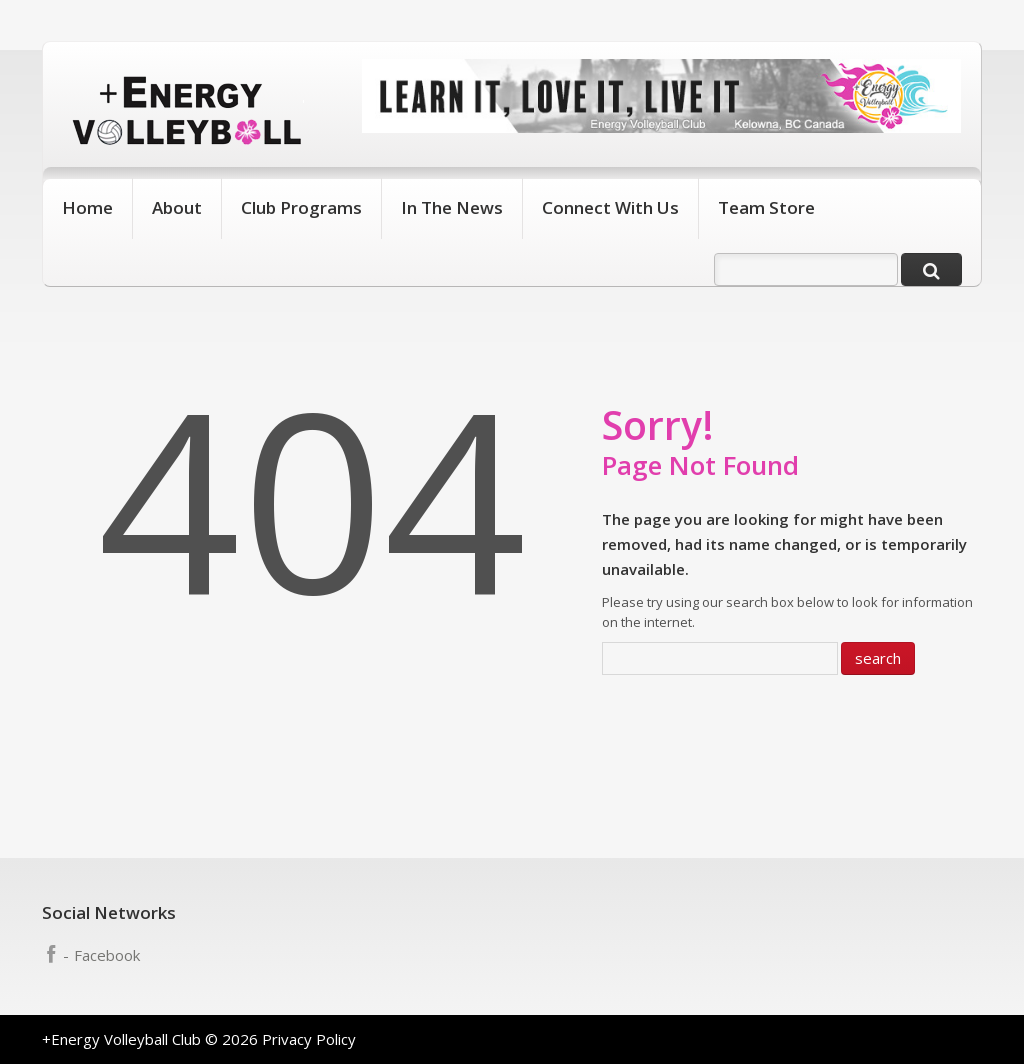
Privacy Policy (309, 1039)
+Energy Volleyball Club (121, 1039)
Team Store (766, 207)
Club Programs (301, 207)
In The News (452, 207)
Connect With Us (610, 207)
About (177, 207)
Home (87, 207)
